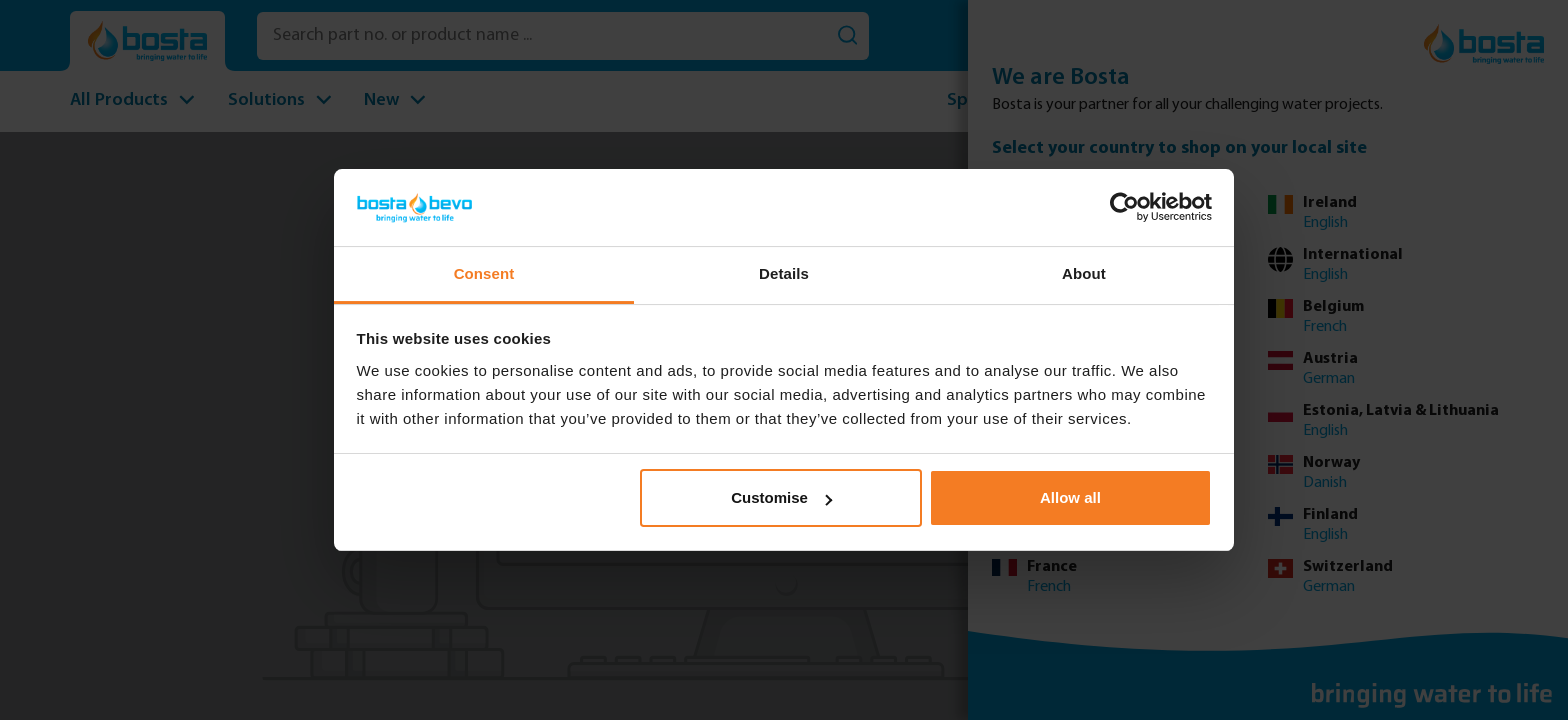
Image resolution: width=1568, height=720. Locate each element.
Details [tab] (784, 273)
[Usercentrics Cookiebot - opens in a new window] (1124, 207)
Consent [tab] (484, 273)
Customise (781, 497)
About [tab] (1084, 273)
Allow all (1070, 497)
